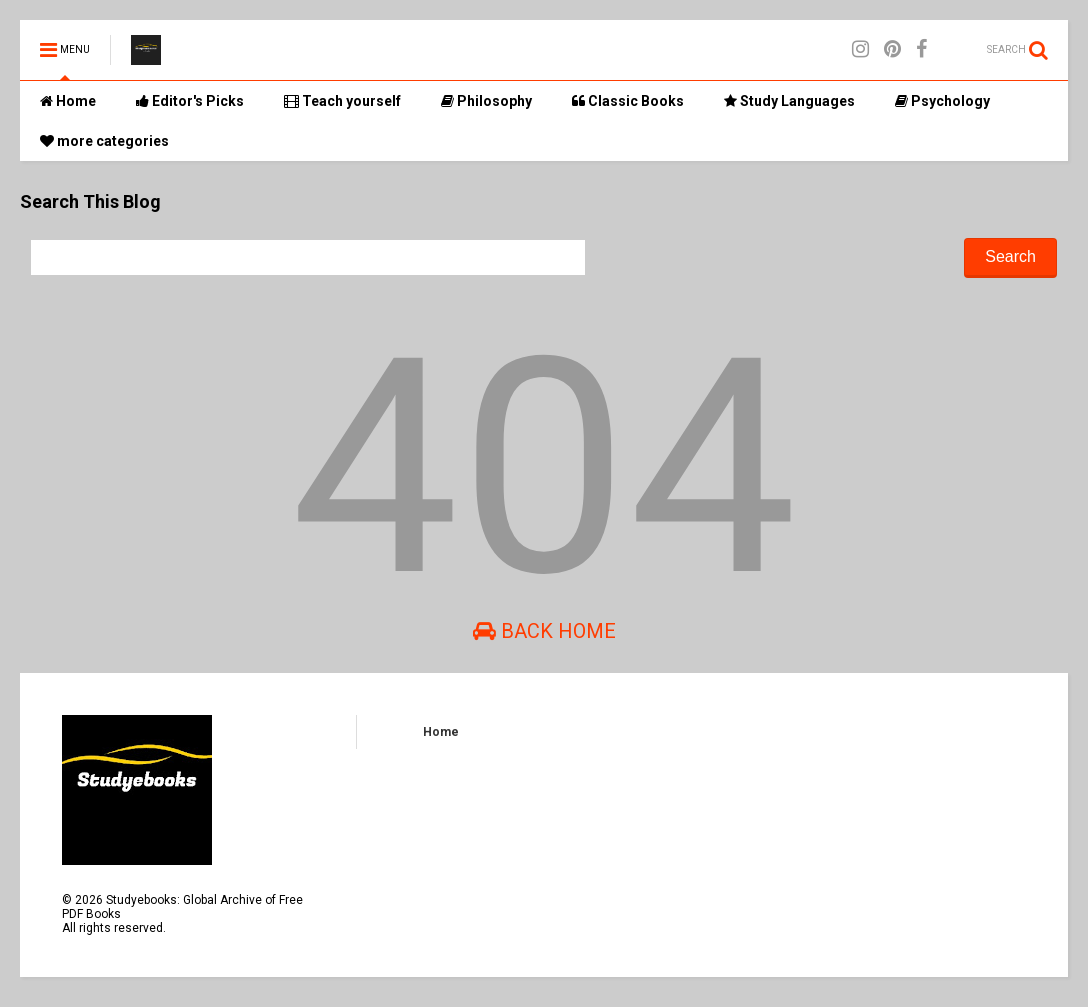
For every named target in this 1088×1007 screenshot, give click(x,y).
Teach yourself (342, 101)
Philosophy (486, 101)
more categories (104, 141)
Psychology (942, 101)
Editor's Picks (190, 101)
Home (68, 101)
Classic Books (628, 101)
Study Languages (789, 101)
